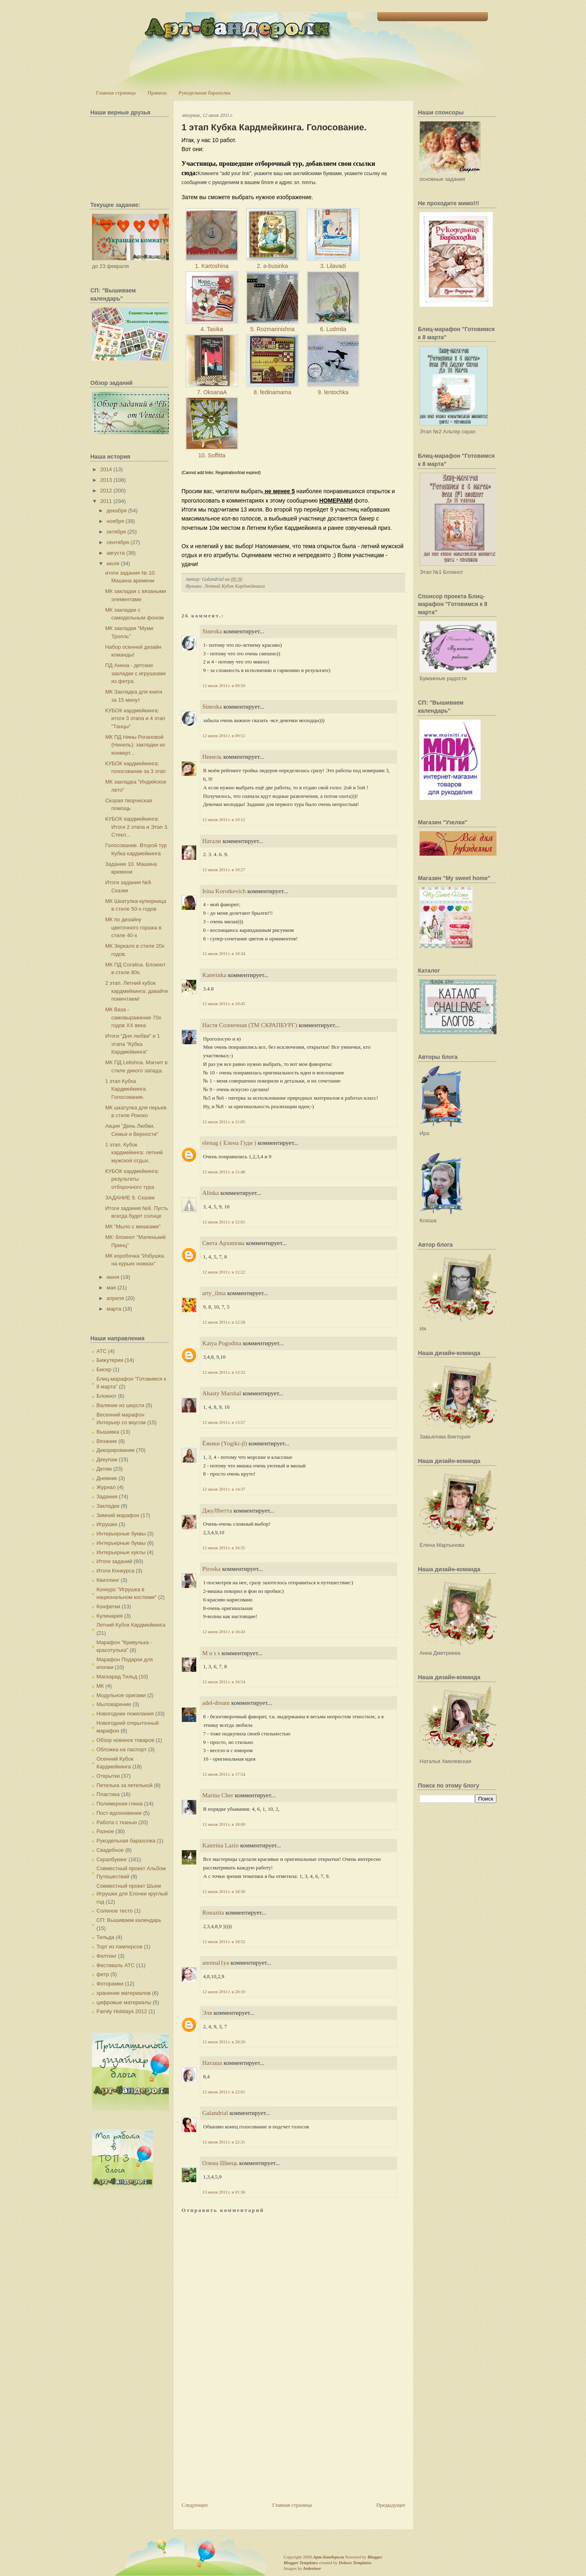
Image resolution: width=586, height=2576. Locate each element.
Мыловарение (113, 1704)
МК (100, 1686)
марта (114, 1309)
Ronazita (213, 1912)
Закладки (107, 1506)
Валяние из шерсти (120, 1405)
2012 (106, 491)
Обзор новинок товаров (125, 1740)
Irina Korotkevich (224, 891)
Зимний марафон (117, 1515)
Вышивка (107, 1432)
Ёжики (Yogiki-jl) (224, 1443)
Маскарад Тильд (116, 1676)
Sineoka (212, 631)
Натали (211, 841)
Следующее (194, 2505)
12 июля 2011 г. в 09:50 (223, 685)
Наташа (212, 2063)
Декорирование (115, 1450)
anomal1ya (215, 1962)
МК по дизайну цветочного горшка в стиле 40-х (133, 927)
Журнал (106, 1487)
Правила (156, 93)
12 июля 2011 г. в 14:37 (223, 1489)
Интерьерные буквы (121, 1534)
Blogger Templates (301, 2562)
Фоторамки (109, 1984)
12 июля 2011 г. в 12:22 (223, 1271)
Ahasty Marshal (221, 1393)
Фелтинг (106, 1956)
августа (116, 553)
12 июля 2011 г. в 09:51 (223, 735)
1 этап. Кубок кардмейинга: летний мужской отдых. (134, 1153)
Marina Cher (217, 1795)
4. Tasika (212, 329)
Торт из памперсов (119, 1947)
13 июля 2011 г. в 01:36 (223, 2191)
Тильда (105, 1937)
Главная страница (116, 93)
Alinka (210, 1193)
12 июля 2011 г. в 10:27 (223, 869)
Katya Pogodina (221, 1343)
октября (116, 532)
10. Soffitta (212, 455)
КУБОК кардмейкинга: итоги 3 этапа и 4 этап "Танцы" (135, 718)
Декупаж (106, 1459)
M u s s (211, 1653)
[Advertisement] (242, 2444)
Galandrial (215, 2113)
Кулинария (109, 1616)
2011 (106, 501)
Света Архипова (223, 1243)
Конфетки (108, 1606)
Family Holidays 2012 (121, 2011)
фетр (102, 1974)
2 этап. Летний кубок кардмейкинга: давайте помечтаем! (136, 991)
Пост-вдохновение (119, 1813)
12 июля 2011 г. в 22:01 (223, 2091)
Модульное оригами (121, 1695)
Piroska (211, 1569)
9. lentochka (333, 392)
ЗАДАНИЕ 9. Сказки (129, 1198)
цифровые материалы (123, 2002)
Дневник (106, 1478)
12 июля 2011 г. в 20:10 (223, 1991)
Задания (106, 1496)
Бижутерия (109, 1360)
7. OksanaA (211, 392)
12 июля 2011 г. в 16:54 (223, 1681)
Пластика (108, 1794)
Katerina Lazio (220, 1845)
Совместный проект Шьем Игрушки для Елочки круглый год (132, 1894)
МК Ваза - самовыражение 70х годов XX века (133, 1017)
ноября (115, 521)
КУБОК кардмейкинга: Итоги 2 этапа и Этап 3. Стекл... (136, 827)
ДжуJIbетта (217, 1510)
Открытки (108, 1776)
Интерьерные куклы (121, 1552)
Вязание (106, 1441)
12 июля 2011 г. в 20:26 (223, 2041)
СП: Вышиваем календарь (128, 1920)
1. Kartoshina (211, 266)
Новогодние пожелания (125, 1714)
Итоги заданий (114, 1561)
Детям (104, 1469)
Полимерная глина (119, 1804)
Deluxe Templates (355, 2562)
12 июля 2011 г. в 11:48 (223, 1171)
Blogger (374, 2556)
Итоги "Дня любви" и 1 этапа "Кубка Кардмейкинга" (132, 1044)
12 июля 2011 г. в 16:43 (223, 1631)
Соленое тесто (114, 1911)
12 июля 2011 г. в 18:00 (223, 1824)
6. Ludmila (333, 329)
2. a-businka (272, 266)
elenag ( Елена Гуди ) (229, 1143)
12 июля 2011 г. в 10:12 (223, 819)
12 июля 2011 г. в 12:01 (223, 1221)
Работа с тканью (116, 1822)
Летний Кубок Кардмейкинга (130, 1625)
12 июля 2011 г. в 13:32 (223, 1372)
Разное (105, 1831)
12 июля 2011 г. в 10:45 (223, 1003)
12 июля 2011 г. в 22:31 (223, 2141)
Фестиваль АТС (115, 1965)
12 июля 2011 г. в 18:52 (223, 1941)
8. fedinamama (272, 392)
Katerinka (214, 975)
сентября (118, 542)
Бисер (104, 1369)
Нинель (212, 756)
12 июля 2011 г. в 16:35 (223, 1547)
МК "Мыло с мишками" (132, 1226)
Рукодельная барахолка (205, 93)
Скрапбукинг (111, 1859)
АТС (101, 1351)
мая (111, 1288)
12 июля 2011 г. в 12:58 (223, 1322)
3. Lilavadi (333, 266)
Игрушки (106, 1524)
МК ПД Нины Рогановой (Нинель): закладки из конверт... (135, 745)
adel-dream (216, 1703)
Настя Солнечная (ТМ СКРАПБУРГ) (249, 1025)
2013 (106, 480)
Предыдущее (391, 2505)
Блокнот (106, 1396)
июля (113, 563)
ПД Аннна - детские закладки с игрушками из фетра (135, 673)
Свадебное (110, 1850)
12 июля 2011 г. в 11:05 (223, 1121)
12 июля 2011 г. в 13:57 (223, 1422)
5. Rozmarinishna (272, 329)
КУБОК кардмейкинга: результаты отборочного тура (132, 1179)
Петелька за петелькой (124, 1785)
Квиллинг (107, 1580)
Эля (207, 2012)
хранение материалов (123, 1993)
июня (113, 1277)
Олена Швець (220, 2163)
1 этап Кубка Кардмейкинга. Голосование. (126, 1089)
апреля (115, 1298)
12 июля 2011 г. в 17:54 (223, 1774)
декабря (117, 510)
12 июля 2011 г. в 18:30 (223, 1891)
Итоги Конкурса (115, 1571)
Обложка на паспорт (121, 1749)
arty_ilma (213, 1293)
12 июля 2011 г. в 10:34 (223, 953)
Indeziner (312, 2568)
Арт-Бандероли (328, 2556)
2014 (106, 469)
